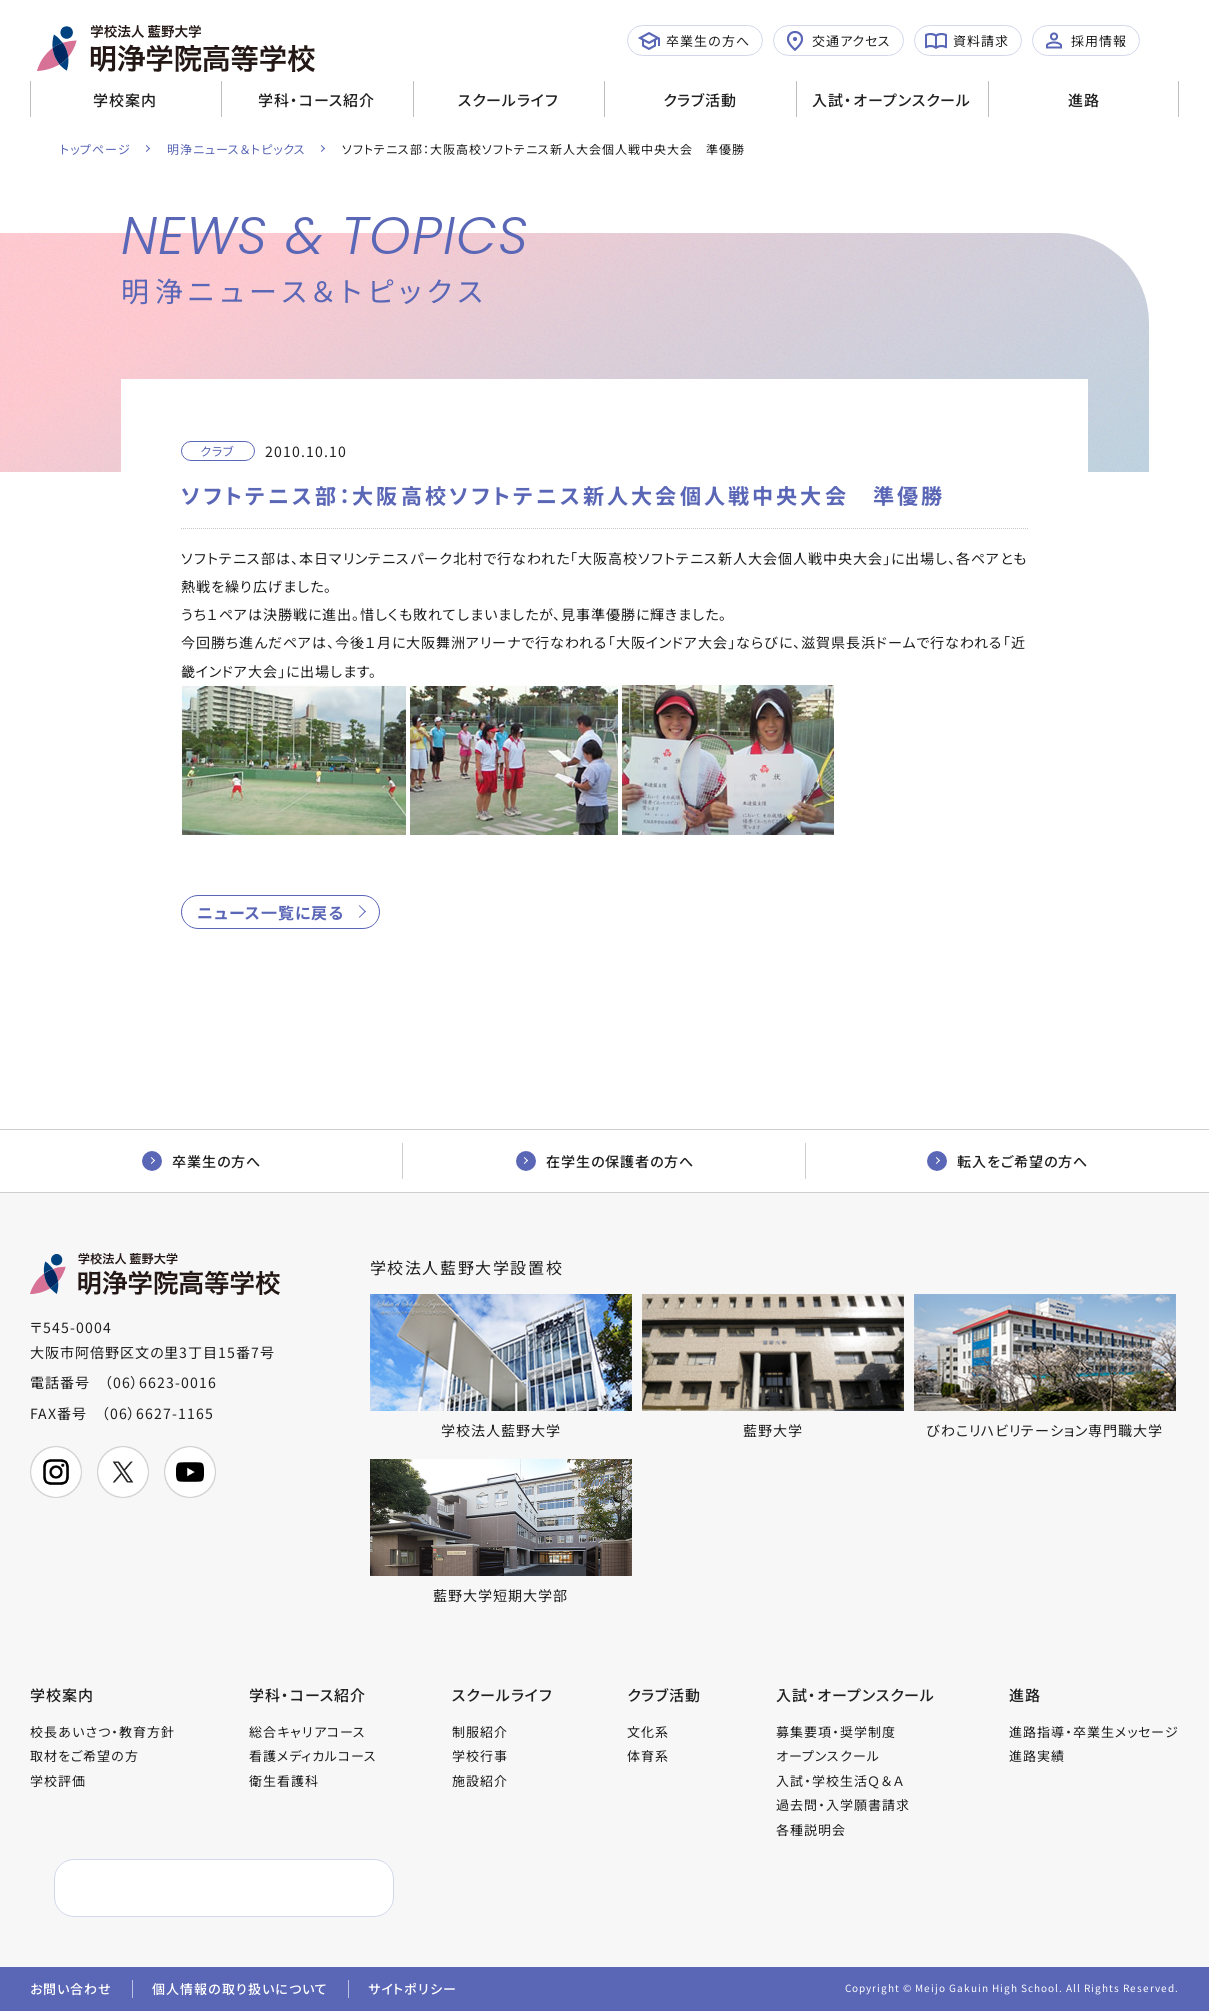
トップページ (95, 148)
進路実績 (1037, 1755)
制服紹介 (480, 1731)
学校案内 (125, 99)
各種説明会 (811, 1829)
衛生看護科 (284, 1780)
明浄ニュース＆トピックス (236, 148)
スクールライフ (508, 99)
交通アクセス (837, 41)
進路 (1084, 99)
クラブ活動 (700, 99)
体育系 (648, 1755)
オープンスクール (828, 1755)
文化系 (648, 1731)
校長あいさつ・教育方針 (102, 1731)
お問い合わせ (71, 1988)
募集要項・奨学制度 (836, 1731)
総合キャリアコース (307, 1731)
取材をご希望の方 (84, 1755)
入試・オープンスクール (891, 99)
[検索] (176, 1889)
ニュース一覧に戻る (270, 912)
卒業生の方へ (694, 41)
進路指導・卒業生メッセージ (1094, 1731)
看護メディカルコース (313, 1755)
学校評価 (58, 1780)
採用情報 (1085, 41)
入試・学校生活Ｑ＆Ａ (840, 1780)
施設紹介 (480, 1780)
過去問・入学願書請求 (843, 1804)
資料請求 (967, 41)
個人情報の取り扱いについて (240, 1988)
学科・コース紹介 (316, 99)
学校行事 (480, 1755)
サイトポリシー (412, 1988)
